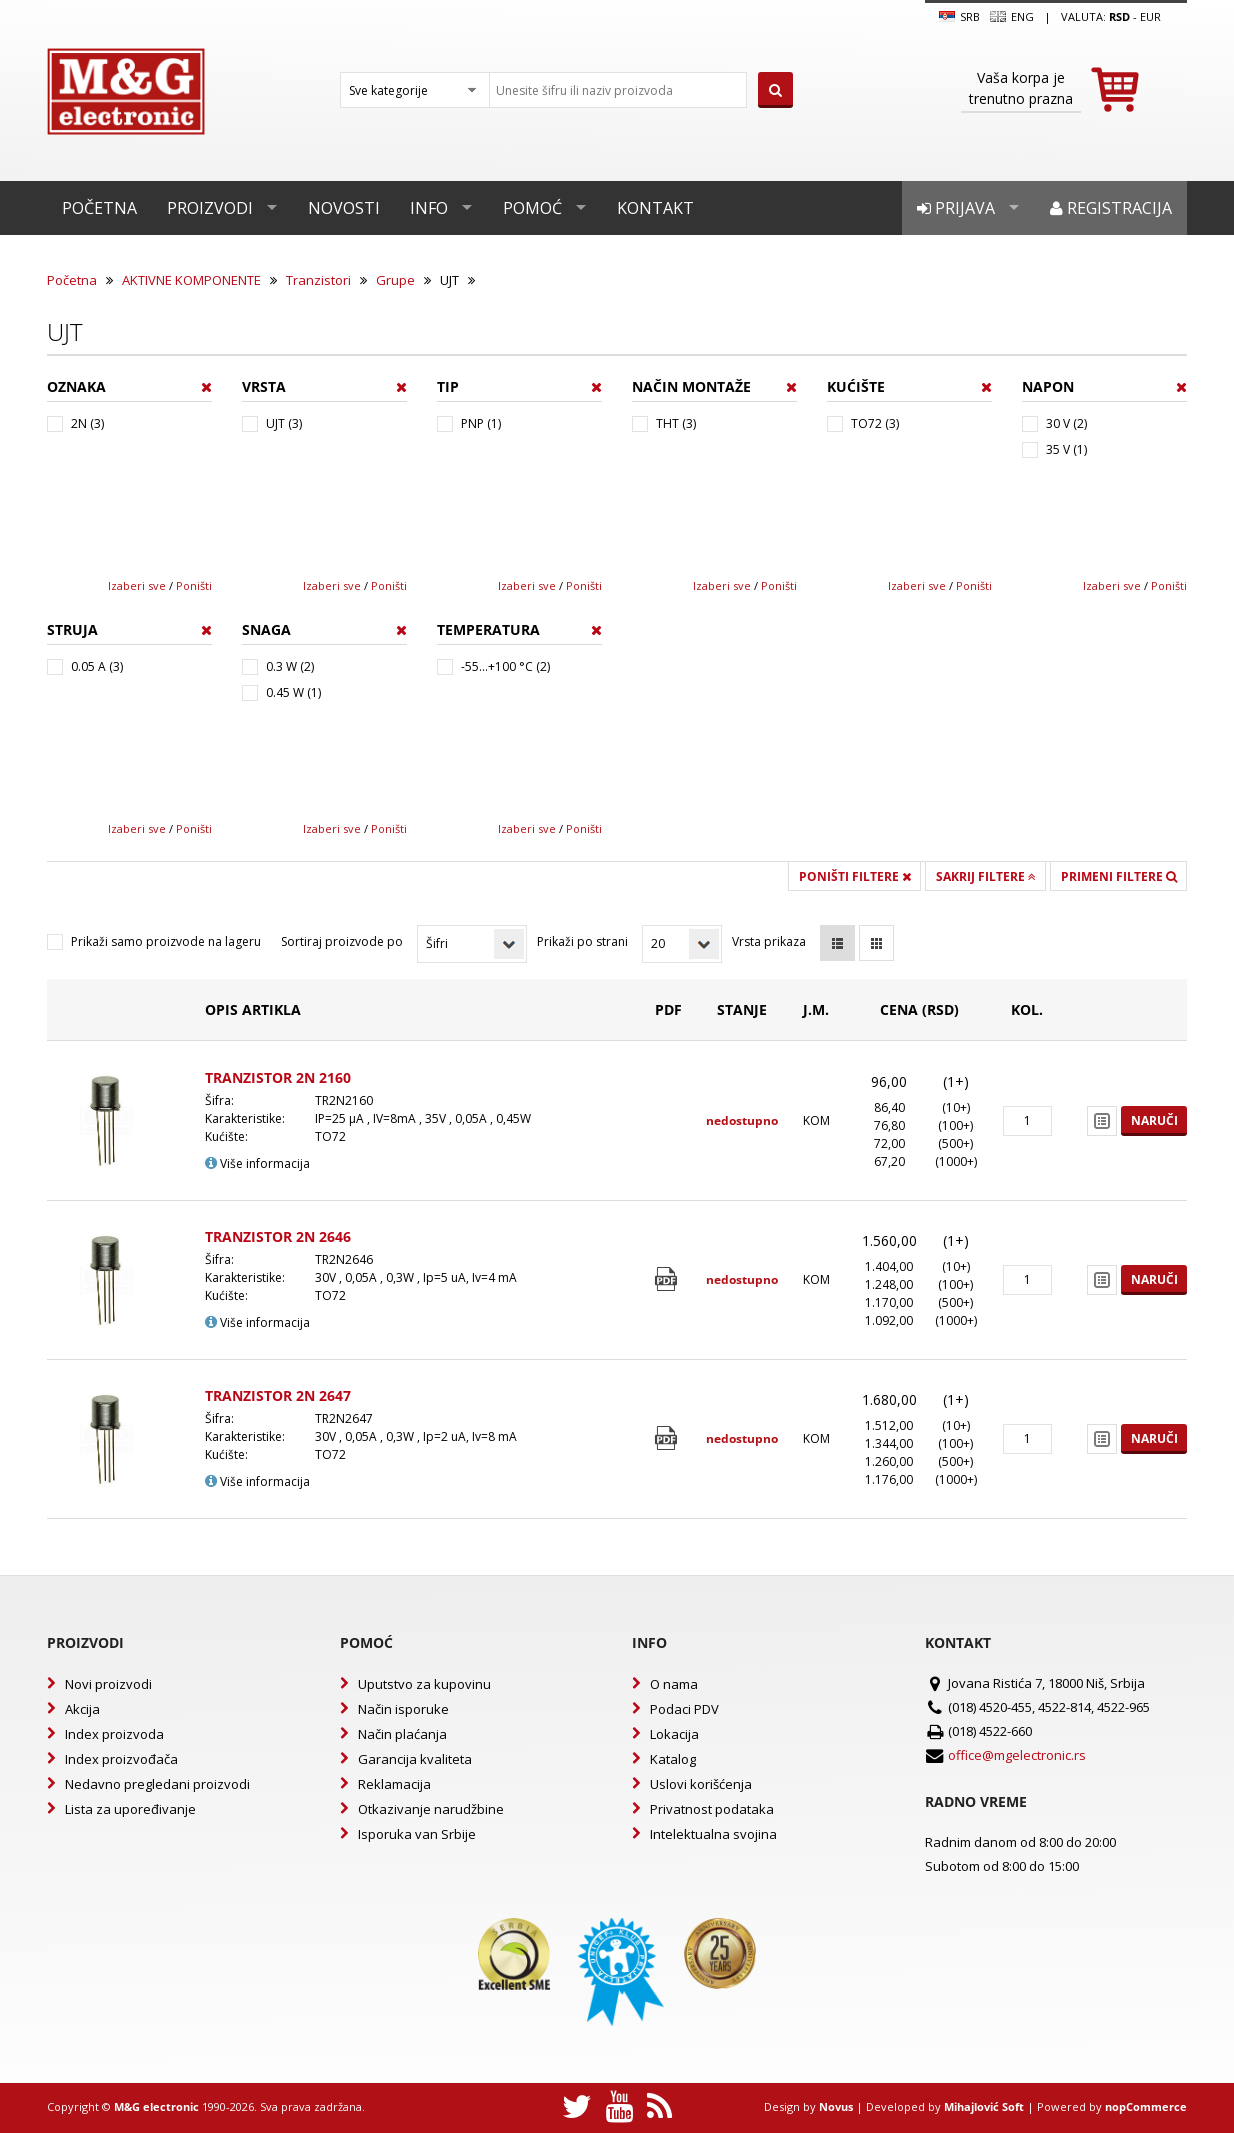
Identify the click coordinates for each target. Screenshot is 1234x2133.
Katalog (673, 1759)
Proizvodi (210, 208)
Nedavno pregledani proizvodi (157, 1784)
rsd (1119, 16)
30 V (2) (1066, 423)
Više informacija (257, 1163)
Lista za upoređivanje (130, 1809)
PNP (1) (481, 423)
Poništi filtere (855, 876)
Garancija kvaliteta (415, 1759)
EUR (1150, 16)
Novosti (344, 208)
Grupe (395, 280)
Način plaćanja (402, 1734)
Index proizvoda (114, 1734)
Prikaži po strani (582, 941)
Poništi (194, 585)
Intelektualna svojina (713, 1834)
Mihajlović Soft (984, 2106)
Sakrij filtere (986, 876)
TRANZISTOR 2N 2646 (278, 1236)
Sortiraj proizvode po (342, 941)
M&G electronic (156, 2106)
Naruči (1154, 1120)
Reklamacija (394, 1784)
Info (429, 208)
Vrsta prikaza (769, 941)
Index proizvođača (121, 1759)
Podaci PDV (684, 1709)
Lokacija (674, 1734)
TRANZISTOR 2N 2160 (278, 1077)
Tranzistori (318, 280)
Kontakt (655, 208)
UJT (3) (284, 423)
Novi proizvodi (108, 1684)
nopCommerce (1146, 2106)
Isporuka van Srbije (417, 1834)
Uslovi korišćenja (701, 1784)
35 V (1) (1066, 449)
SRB (959, 17)
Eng (1012, 17)
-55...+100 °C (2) (505, 666)
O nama (674, 1684)
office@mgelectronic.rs (1017, 1755)
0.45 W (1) (293, 692)
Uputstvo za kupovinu (424, 1684)
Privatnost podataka (712, 1809)
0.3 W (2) (290, 666)
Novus (836, 2106)
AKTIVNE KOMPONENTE (191, 280)
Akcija (82, 1709)
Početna (99, 208)
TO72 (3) (875, 423)
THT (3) (676, 423)
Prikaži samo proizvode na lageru (166, 941)
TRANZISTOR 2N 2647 (278, 1395)
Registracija (1111, 208)
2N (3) (87, 423)
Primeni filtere (1119, 876)
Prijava (956, 208)
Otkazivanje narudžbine (431, 1809)
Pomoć (532, 208)
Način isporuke (403, 1709)
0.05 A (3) (97, 666)
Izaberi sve (137, 585)
